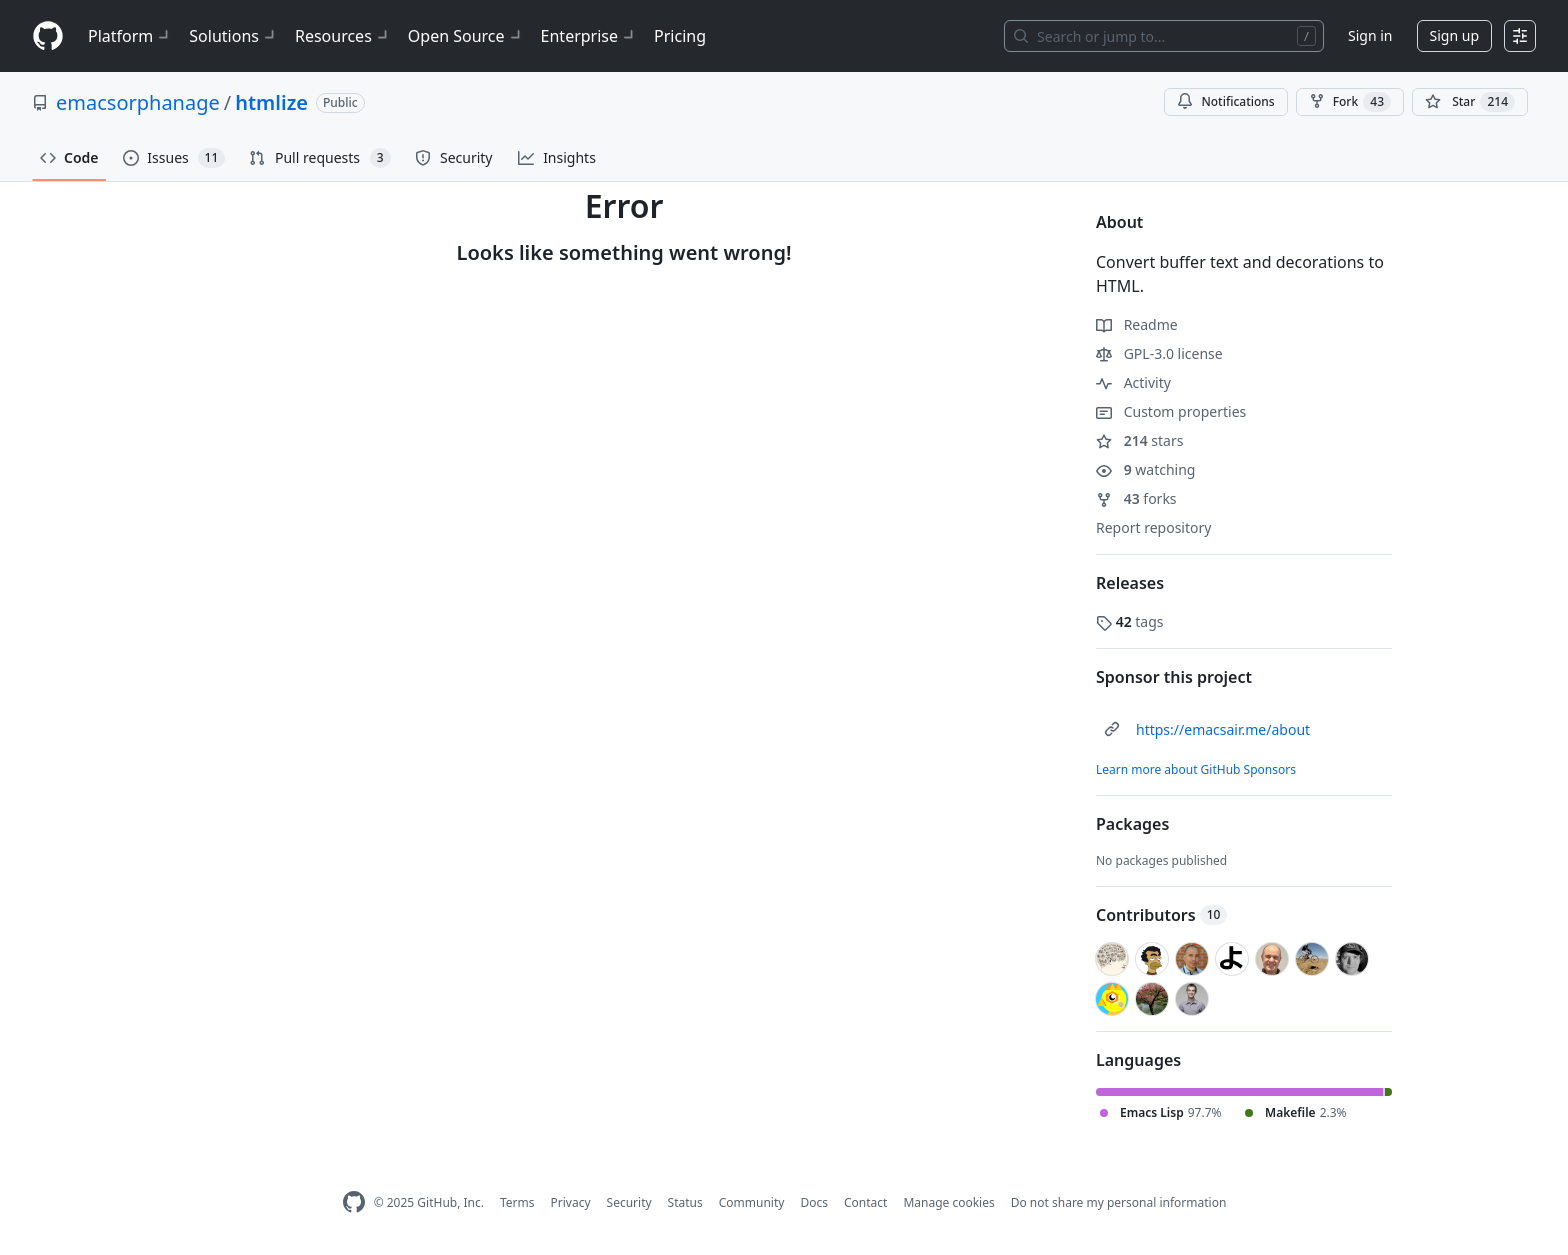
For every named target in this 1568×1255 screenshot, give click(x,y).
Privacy (571, 1202)
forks (1136, 498)
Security (629, 1202)
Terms (517, 1202)
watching (1145, 469)
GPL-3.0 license (1159, 353)
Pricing (680, 36)
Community (752, 1202)
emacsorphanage (138, 102)
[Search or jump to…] (1164, 36)
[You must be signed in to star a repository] (1470, 102)
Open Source (466, 36)
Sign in (1370, 35)
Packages (1132, 824)
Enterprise (589, 36)
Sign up (1454, 35)
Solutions (234, 36)
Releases (1130, 583)
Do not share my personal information (1119, 1202)
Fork (1350, 102)
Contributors (1161, 915)
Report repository (1153, 527)
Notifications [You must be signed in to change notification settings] (1225, 101)
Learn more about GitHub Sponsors (1196, 769)
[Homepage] (48, 36)
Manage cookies (948, 1202)
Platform (130, 36)
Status (685, 1202)
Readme (1137, 324)
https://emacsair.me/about (1223, 729)
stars (1139, 440)
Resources (343, 36)
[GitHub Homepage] (354, 1202)
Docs (814, 1202)
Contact (865, 1202)
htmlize (271, 102)
